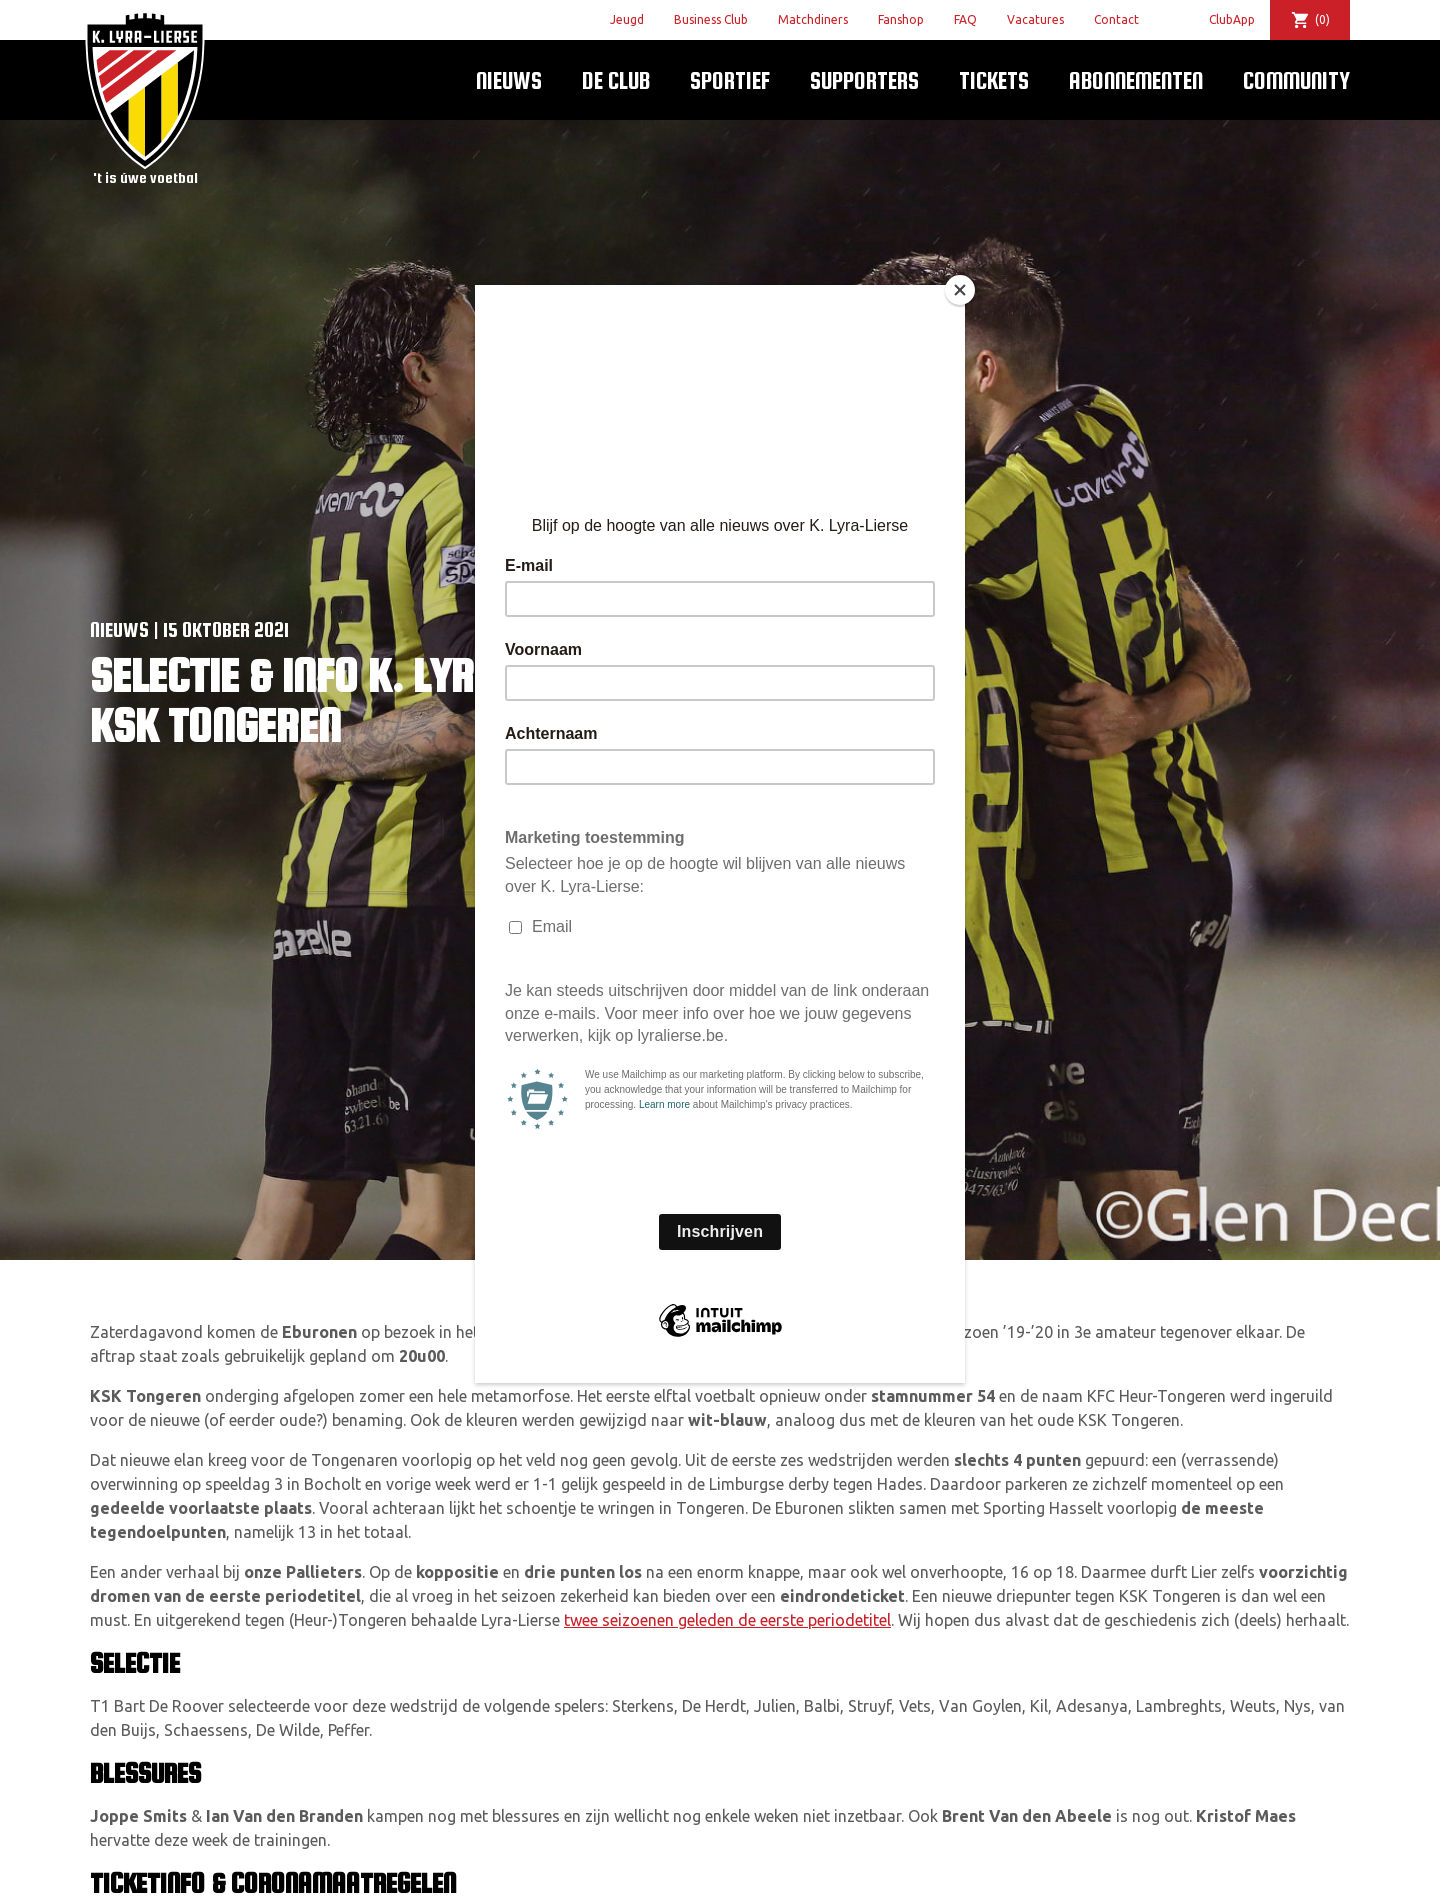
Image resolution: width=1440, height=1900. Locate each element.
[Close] (960, 290)
